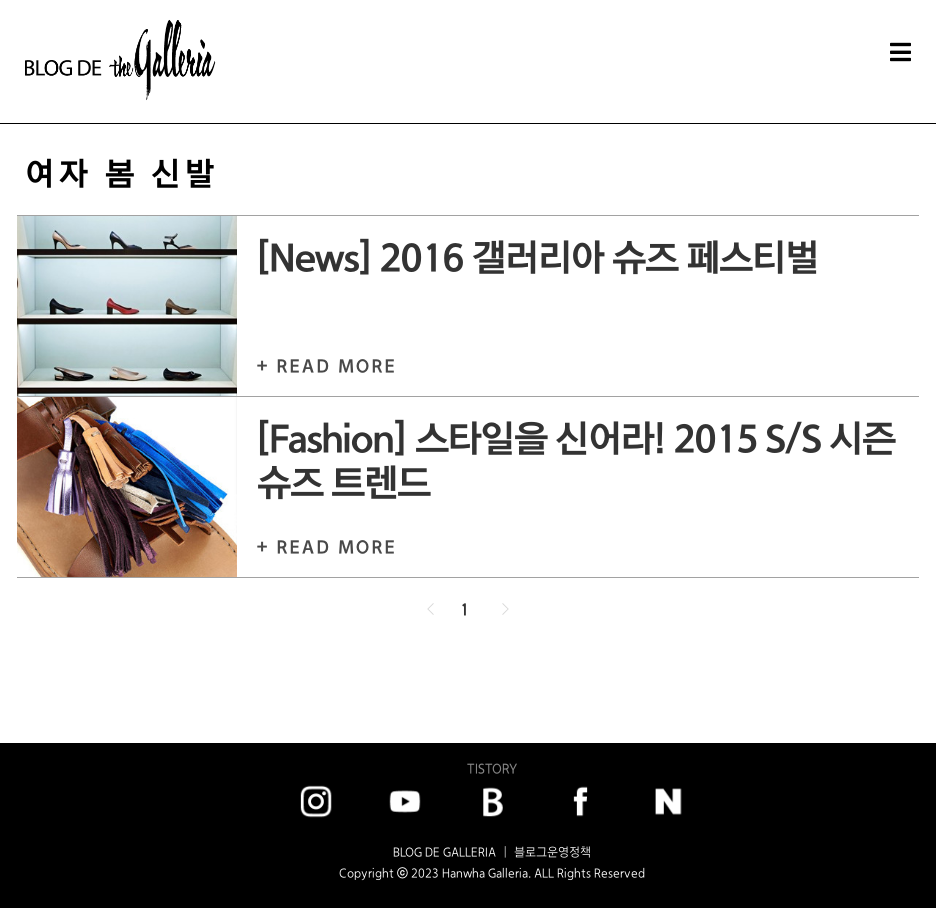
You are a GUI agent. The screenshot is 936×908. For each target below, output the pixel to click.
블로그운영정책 (552, 852)
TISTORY (492, 768)
